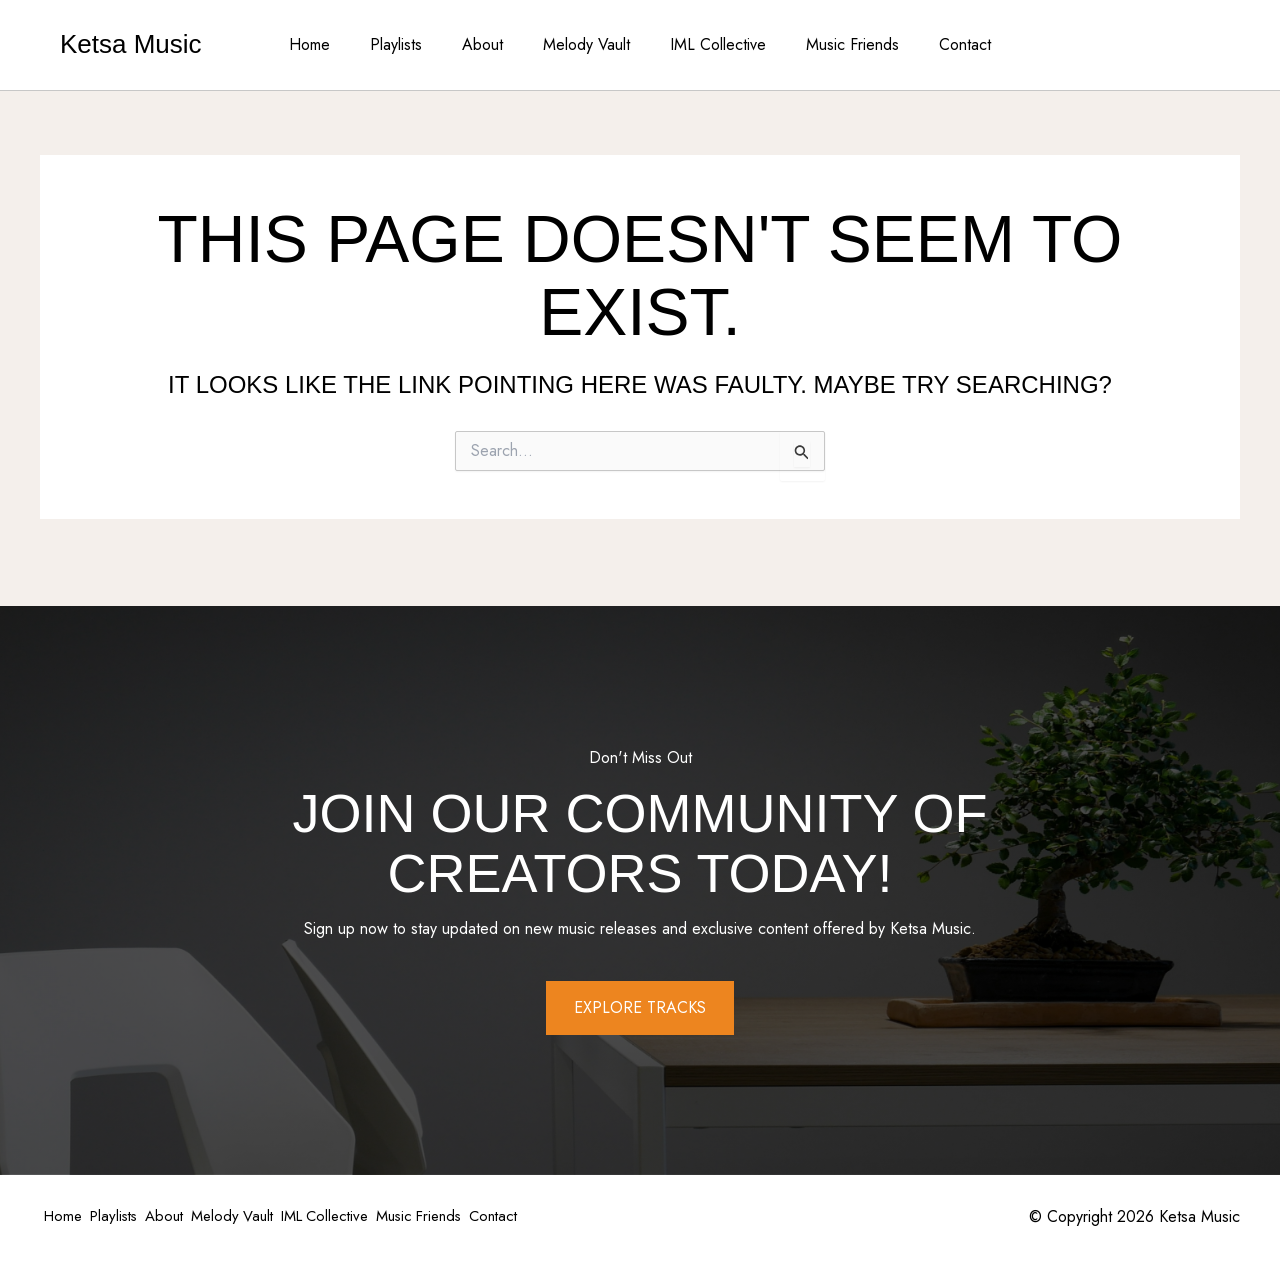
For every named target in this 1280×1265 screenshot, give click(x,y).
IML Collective (710, 44)
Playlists (412, 44)
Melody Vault (586, 44)
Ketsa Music (131, 44)
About (490, 44)
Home (333, 44)
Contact (941, 44)
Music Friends (836, 44)
